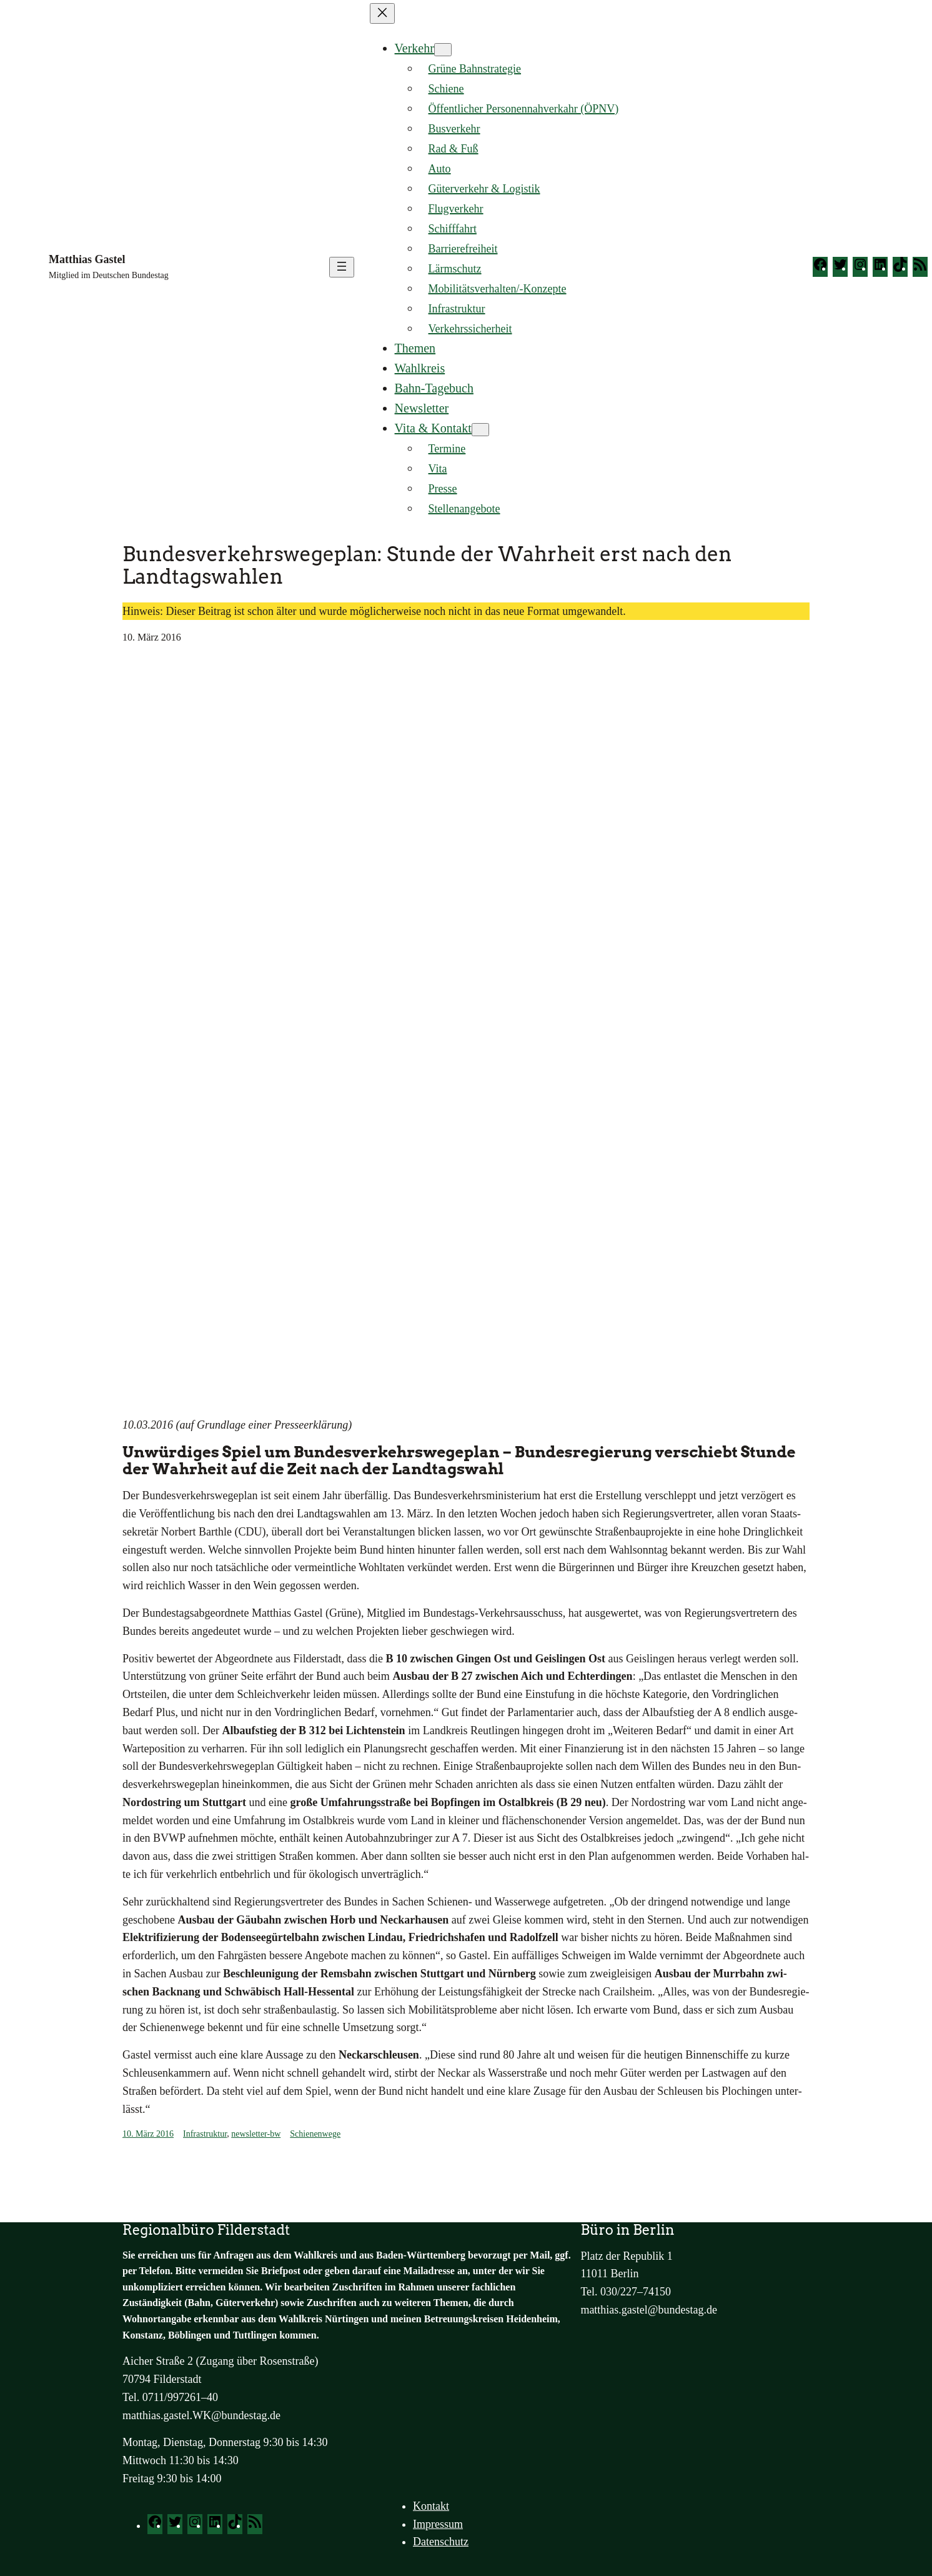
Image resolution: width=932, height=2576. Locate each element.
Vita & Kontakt (433, 428)
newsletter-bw (255, 2134)
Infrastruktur (205, 2134)
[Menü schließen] (382, 13)
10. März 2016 (148, 2134)
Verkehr (414, 48)
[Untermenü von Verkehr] (443, 49)
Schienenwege (315, 2134)
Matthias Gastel (87, 259)
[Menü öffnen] (341, 267)
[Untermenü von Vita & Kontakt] (480, 429)
